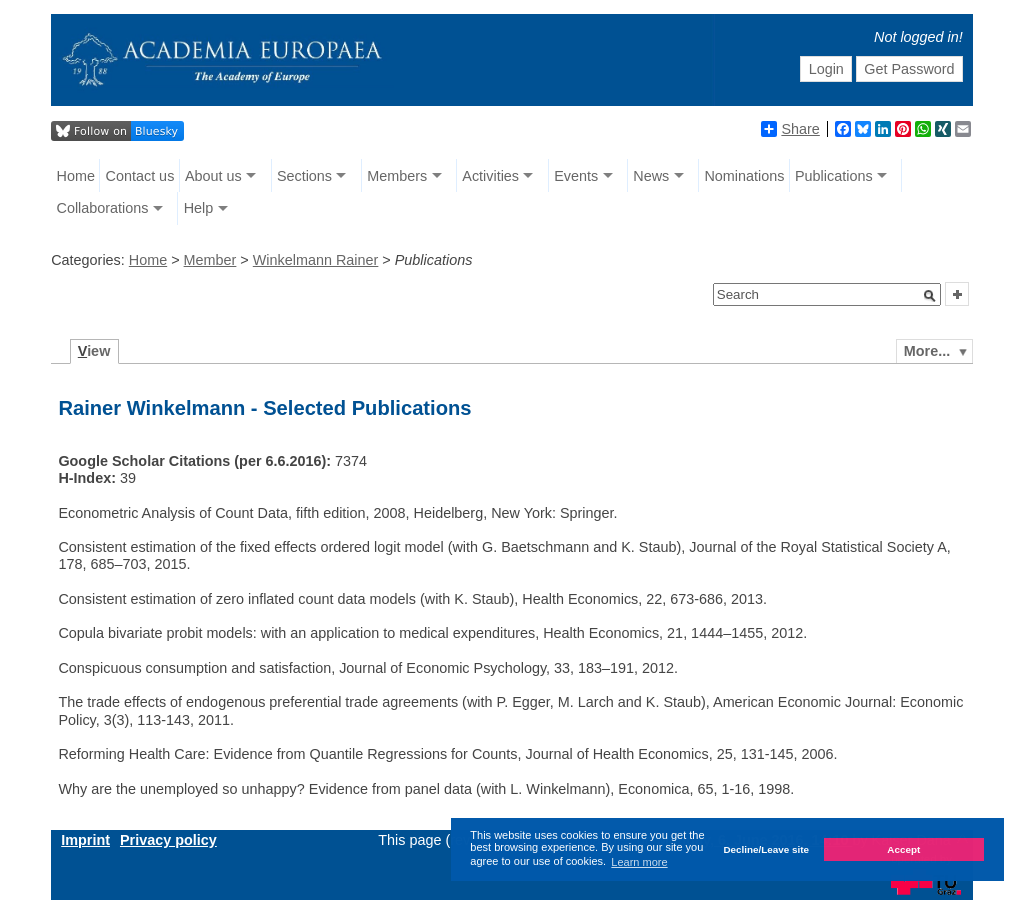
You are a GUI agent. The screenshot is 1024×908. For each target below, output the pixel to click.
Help (199, 208)
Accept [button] (903, 849)
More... (927, 351)
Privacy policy (168, 840)
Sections (304, 176)
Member (210, 260)
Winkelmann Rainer (316, 260)
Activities (490, 176)
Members (397, 176)
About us (213, 176)
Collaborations (103, 208)
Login (826, 69)
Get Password (909, 69)
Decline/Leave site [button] (766, 849)
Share (790, 129)
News (651, 176)
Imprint (85, 840)
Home (76, 176)
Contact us (140, 176)
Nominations (744, 176)
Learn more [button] (639, 862)
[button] (930, 296)
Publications (834, 176)
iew (94, 351)
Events (576, 176)
